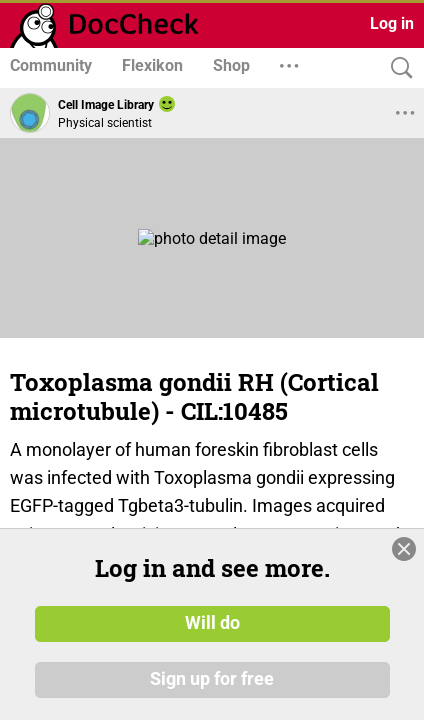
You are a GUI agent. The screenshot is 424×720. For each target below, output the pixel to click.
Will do (212, 623)
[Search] (397, 68)
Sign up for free (212, 679)
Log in (392, 23)
